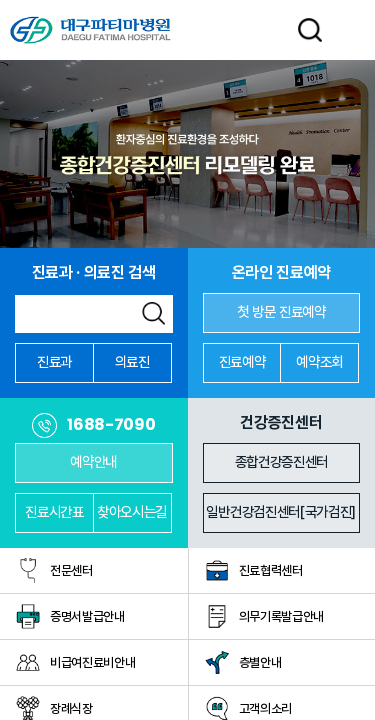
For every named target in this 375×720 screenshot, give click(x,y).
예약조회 (319, 361)
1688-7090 (111, 425)
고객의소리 (265, 708)
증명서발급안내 (87, 616)
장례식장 (71, 708)
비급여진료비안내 (92, 662)
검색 (153, 313)
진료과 (54, 361)
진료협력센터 (271, 570)
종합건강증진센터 (281, 461)
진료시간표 (54, 511)
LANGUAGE (268, 30)
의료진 (132, 361)
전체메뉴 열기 (351, 30)
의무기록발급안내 (281, 616)
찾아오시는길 (132, 511)
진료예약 (242, 361)
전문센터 (71, 570)
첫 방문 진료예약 (281, 311)
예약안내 (93, 461)
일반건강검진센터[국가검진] (281, 511)
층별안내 (260, 662)
